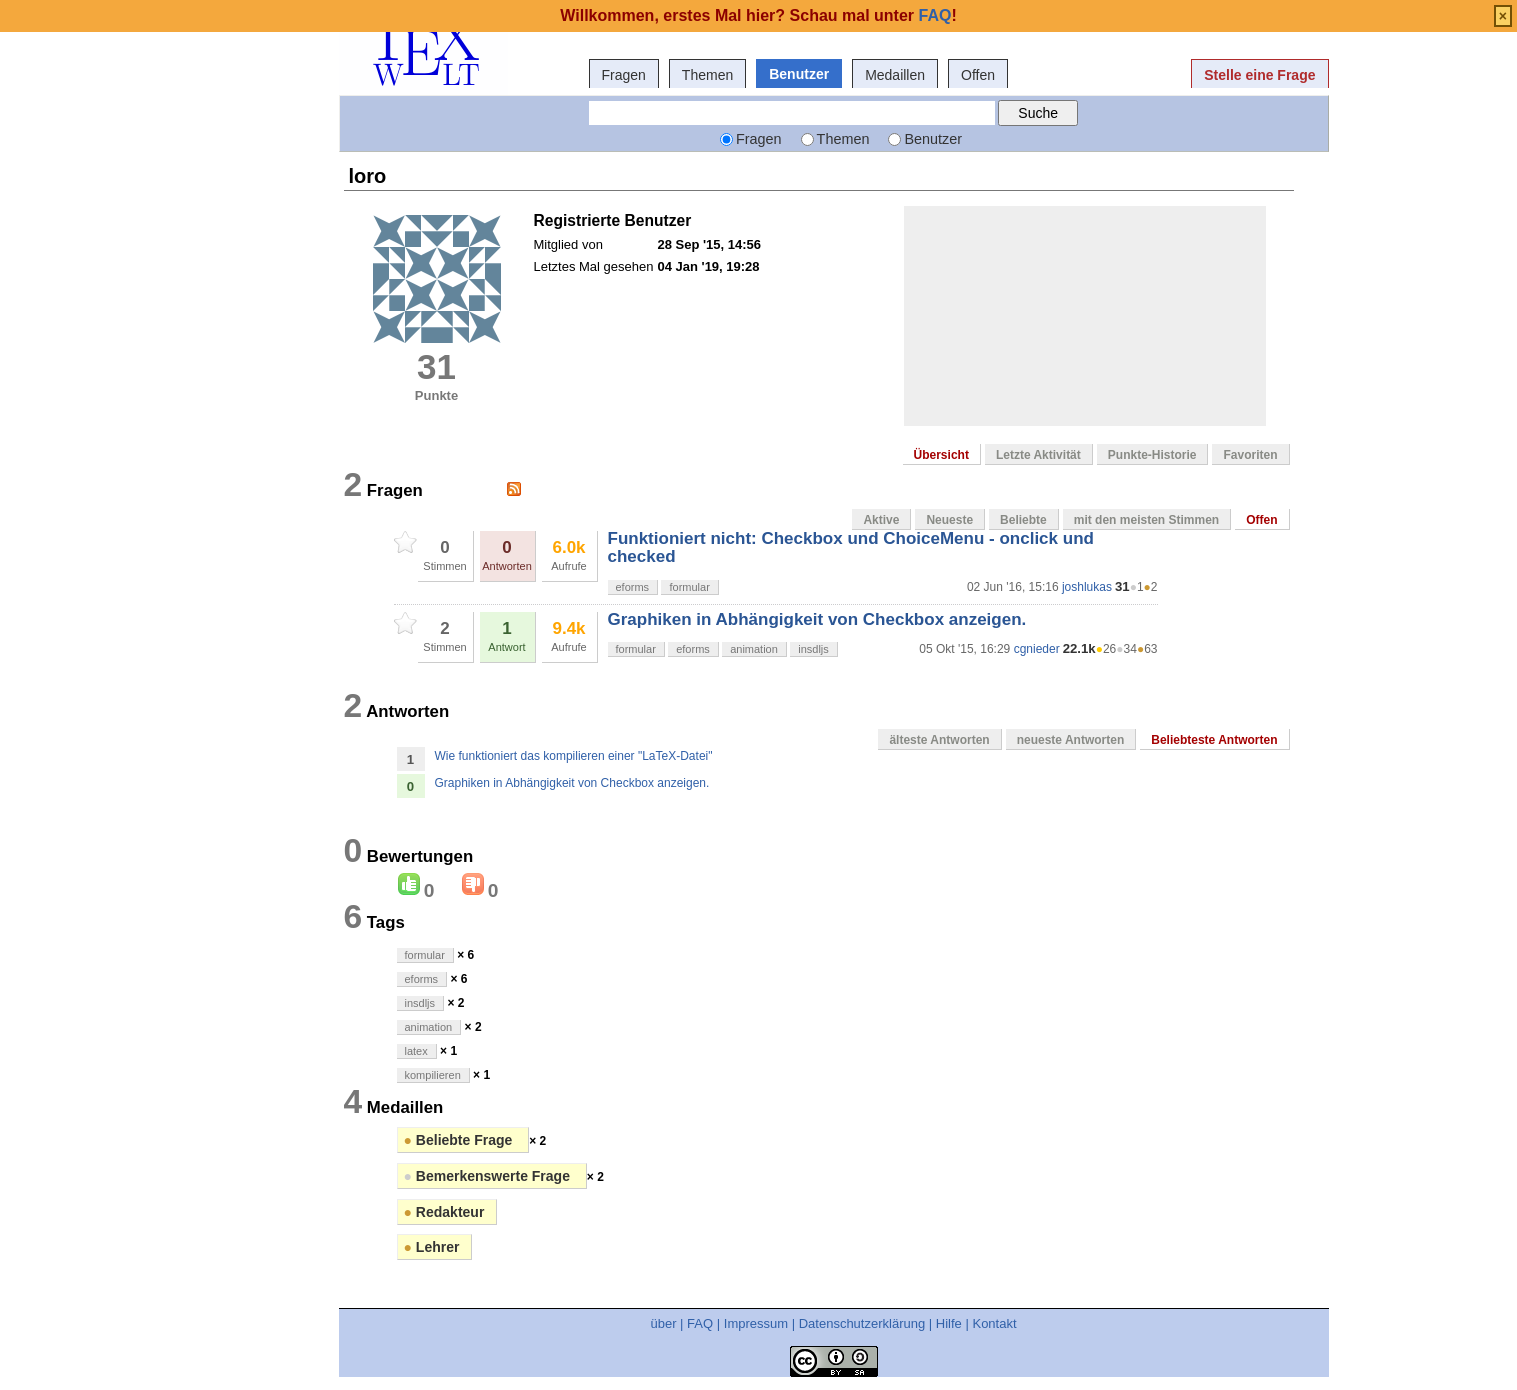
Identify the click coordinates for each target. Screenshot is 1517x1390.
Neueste (949, 520)
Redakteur (444, 1212)
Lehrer (432, 1247)
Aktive (881, 520)
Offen (978, 75)
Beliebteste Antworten (1214, 740)
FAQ (700, 1323)
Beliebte (1023, 520)
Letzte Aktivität (1038, 455)
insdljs (813, 649)
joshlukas (1087, 587)
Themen (707, 75)
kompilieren (433, 1075)
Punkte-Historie (1152, 455)
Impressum (756, 1323)
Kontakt (994, 1323)
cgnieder (1037, 649)
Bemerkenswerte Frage (489, 1176)
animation (754, 649)
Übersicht (941, 455)
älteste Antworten (939, 740)
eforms (633, 587)
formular (689, 587)
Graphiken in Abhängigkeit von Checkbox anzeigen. (817, 619)
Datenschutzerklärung (862, 1323)
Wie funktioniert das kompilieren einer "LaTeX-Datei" (574, 756)
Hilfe (949, 1323)
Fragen (624, 75)
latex (416, 1051)
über (663, 1323)
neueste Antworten (1071, 740)
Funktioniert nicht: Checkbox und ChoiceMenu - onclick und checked (851, 547)
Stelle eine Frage (1259, 75)
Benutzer (799, 74)
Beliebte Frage (460, 1140)
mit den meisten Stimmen (1146, 520)
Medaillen (895, 75)
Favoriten (1250, 455)
